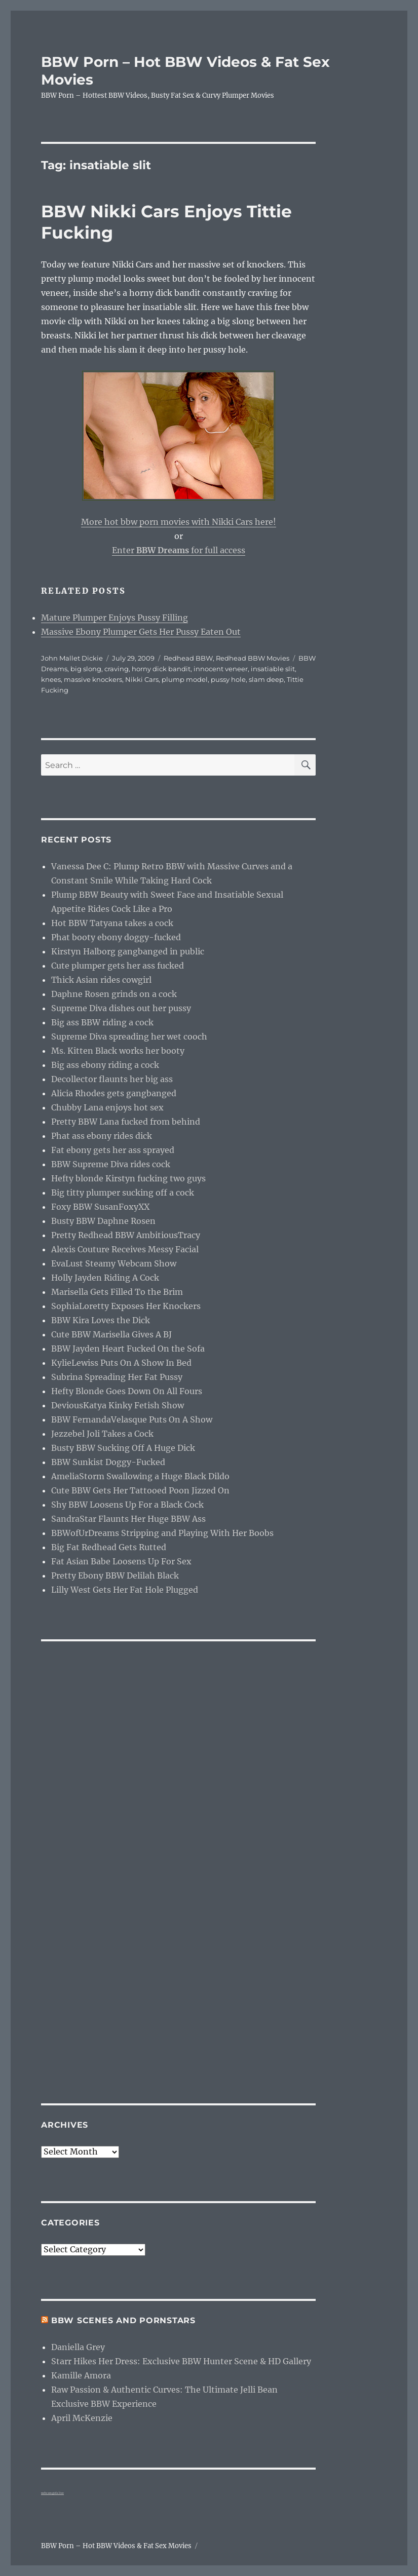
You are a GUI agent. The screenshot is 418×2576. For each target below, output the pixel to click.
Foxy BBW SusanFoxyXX (100, 1207)
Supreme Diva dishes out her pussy (121, 1008)
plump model (185, 679)
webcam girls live (52, 2492)
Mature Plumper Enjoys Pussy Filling (114, 617)
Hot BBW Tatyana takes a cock (112, 923)
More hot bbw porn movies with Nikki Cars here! (178, 522)
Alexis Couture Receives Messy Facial (125, 1249)
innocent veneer (221, 669)
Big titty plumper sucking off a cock (122, 1192)
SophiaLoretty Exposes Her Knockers (126, 1306)
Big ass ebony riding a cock (105, 1065)
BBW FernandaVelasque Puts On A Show (131, 1419)
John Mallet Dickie (72, 658)
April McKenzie (81, 2418)
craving (116, 669)
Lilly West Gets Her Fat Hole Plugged (124, 1590)
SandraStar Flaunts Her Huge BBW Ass (128, 1519)
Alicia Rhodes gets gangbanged (113, 1093)
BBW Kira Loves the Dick (100, 1320)
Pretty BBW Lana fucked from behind (125, 1122)
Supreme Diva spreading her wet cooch (129, 1036)
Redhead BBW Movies (252, 658)
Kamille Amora (81, 2375)
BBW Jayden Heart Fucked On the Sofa (128, 1348)
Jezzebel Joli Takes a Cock (102, 1434)
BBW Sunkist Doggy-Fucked (108, 1462)
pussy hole (228, 679)
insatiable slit (273, 669)
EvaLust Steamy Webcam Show (113, 1263)
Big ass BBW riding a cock (102, 1022)
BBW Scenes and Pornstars (123, 2320)
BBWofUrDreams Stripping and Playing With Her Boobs (162, 1533)
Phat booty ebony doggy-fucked (116, 937)
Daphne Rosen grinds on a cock (114, 994)
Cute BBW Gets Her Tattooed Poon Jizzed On (140, 1490)
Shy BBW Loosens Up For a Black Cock (127, 1505)
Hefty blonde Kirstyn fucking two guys (128, 1178)
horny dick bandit (161, 669)
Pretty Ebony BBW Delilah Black (115, 1575)
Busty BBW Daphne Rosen (103, 1221)
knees (51, 679)
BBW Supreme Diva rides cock (110, 1164)
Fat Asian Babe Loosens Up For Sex (121, 1561)
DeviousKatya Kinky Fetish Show (117, 1405)
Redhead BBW (188, 658)
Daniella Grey (78, 2347)
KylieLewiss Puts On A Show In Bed (121, 1363)
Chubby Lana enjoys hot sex (107, 1107)
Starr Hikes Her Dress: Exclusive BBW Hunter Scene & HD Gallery (181, 2361)
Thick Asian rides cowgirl (101, 980)
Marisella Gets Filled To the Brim (117, 1292)
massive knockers (93, 679)
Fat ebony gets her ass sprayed (112, 1150)
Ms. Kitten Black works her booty (117, 1051)
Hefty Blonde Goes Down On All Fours (126, 1391)
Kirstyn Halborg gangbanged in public (127, 951)
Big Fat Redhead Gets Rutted (108, 1547)
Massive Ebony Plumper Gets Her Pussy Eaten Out (141, 632)
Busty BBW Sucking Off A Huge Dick (123, 1448)
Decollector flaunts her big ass (112, 1079)
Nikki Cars (142, 679)
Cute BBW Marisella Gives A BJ (111, 1334)
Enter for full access (178, 550)
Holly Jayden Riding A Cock (105, 1278)
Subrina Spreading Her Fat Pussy (116, 1377)
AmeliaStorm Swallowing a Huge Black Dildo (140, 1476)
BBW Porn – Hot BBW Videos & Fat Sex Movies (116, 2546)
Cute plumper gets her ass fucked (117, 965)
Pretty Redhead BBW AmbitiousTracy (125, 1235)
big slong (85, 669)
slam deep (266, 679)
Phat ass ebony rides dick (101, 1136)
